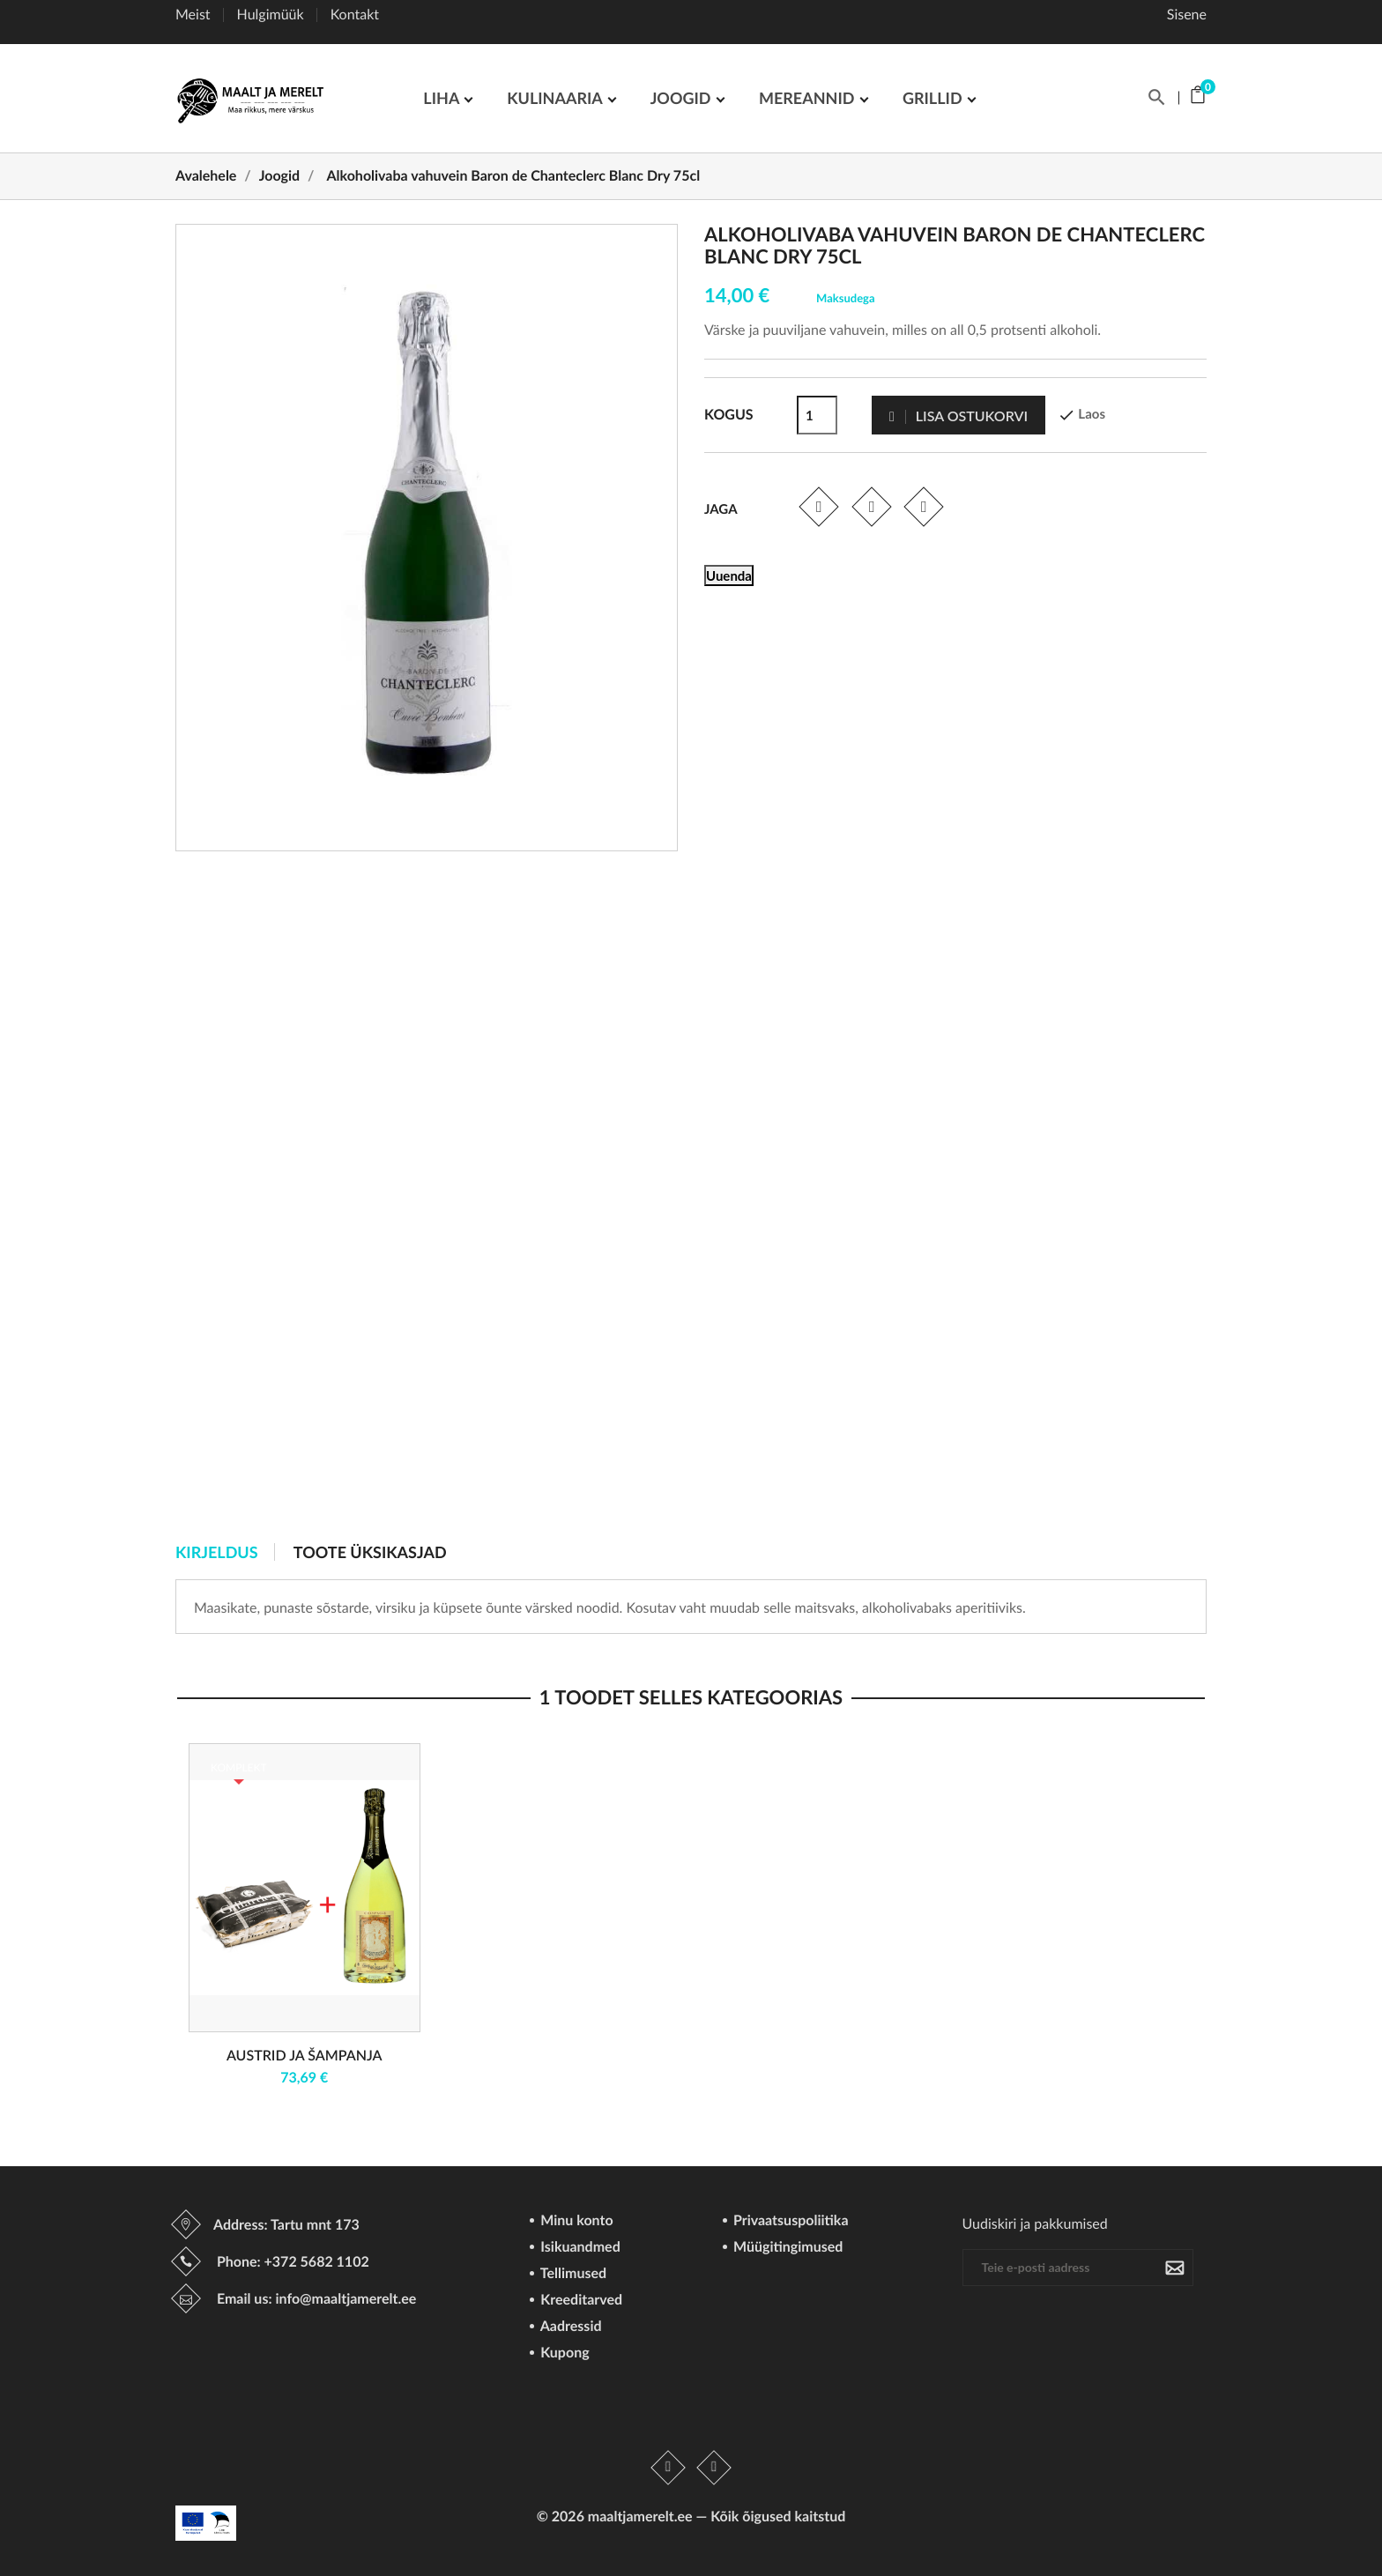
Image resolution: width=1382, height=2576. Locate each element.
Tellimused (571, 2274)
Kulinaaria (556, 98)
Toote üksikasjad (370, 1552)
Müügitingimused (786, 2247)
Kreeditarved (579, 2300)
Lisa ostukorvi (958, 415)
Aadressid (569, 2327)
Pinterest (924, 506)
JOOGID (682, 98)
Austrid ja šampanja (305, 2055)
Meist (193, 14)
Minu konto (575, 2221)
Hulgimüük (270, 14)
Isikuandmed (578, 2247)
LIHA (443, 98)
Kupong (563, 2353)
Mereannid (808, 98)
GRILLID (934, 98)
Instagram (714, 2467)
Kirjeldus (216, 1552)
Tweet (871, 506)
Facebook (668, 2467)
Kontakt (355, 14)
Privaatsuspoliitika (789, 2221)
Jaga (818, 506)
